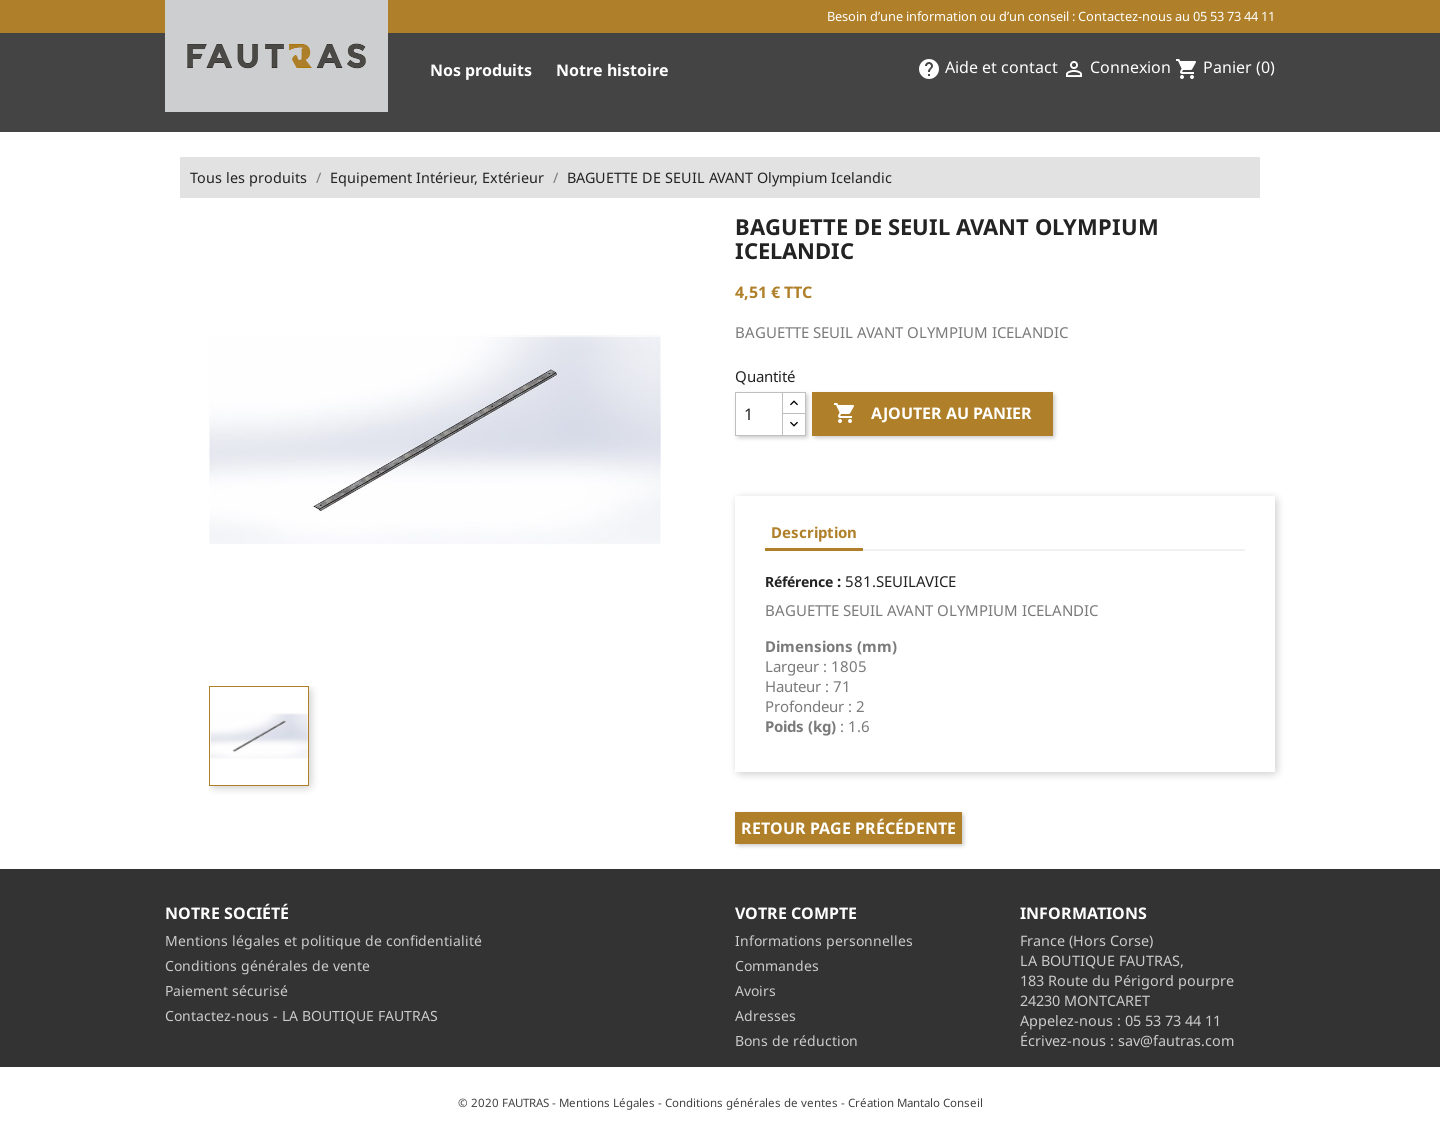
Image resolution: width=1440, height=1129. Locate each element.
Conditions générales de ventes (751, 1102)
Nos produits (481, 70)
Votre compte (796, 913)
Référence (799, 581)
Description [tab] (814, 532)
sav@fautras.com (1176, 1040)
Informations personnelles (824, 940)
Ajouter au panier (932, 414)
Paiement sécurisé (226, 990)
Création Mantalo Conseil (915, 1102)
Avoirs (755, 990)
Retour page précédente (848, 828)
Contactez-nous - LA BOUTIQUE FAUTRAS (301, 1015)
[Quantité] (759, 414)
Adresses (765, 1015)
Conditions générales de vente (267, 965)
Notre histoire (612, 70)
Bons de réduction (796, 1040)
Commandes (777, 965)
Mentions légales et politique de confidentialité (323, 940)
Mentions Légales (607, 1102)
